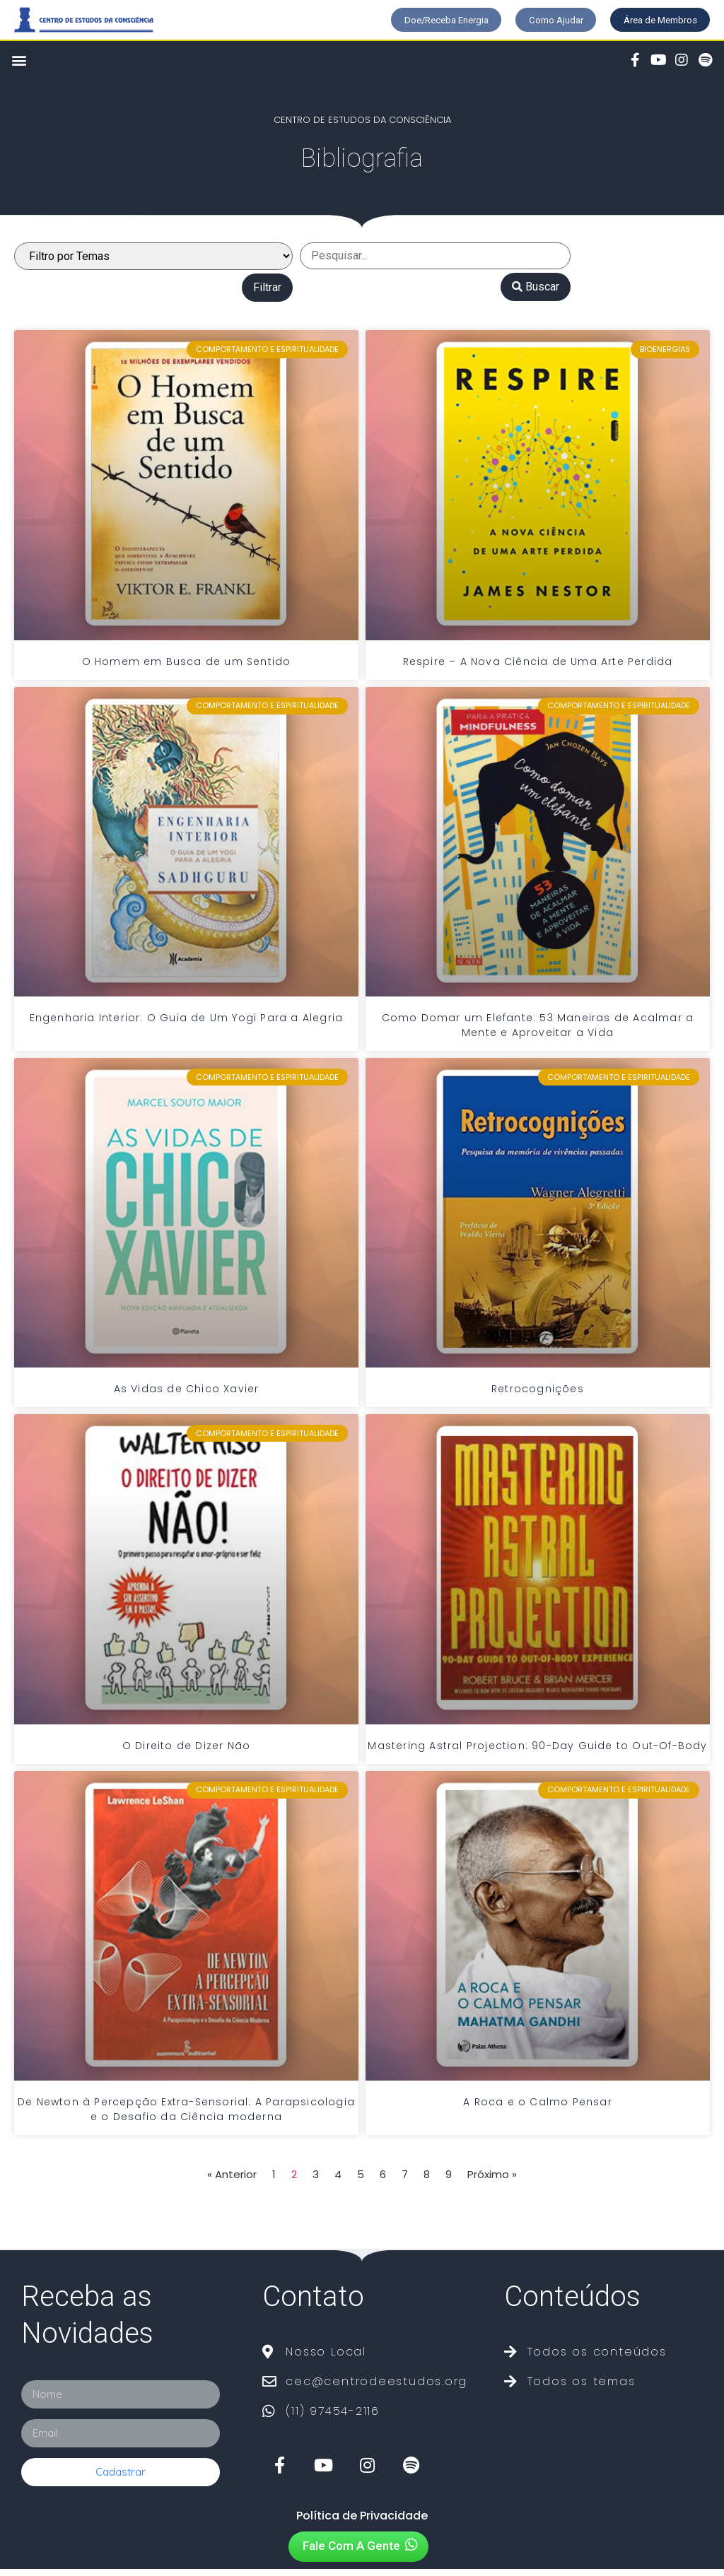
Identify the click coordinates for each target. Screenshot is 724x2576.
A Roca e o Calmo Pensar (537, 2108)
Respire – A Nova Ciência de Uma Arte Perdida (538, 668)
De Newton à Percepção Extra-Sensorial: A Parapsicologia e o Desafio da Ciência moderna (186, 2115)
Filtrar (267, 294)
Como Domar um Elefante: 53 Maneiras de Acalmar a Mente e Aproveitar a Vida (538, 1031)
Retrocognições (537, 1396)
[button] (405, 21)
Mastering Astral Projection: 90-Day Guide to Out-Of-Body (537, 1752)
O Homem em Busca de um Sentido (186, 668)
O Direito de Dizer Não (186, 1752)
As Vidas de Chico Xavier (186, 1396)
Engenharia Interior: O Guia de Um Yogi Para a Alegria (187, 1024)
